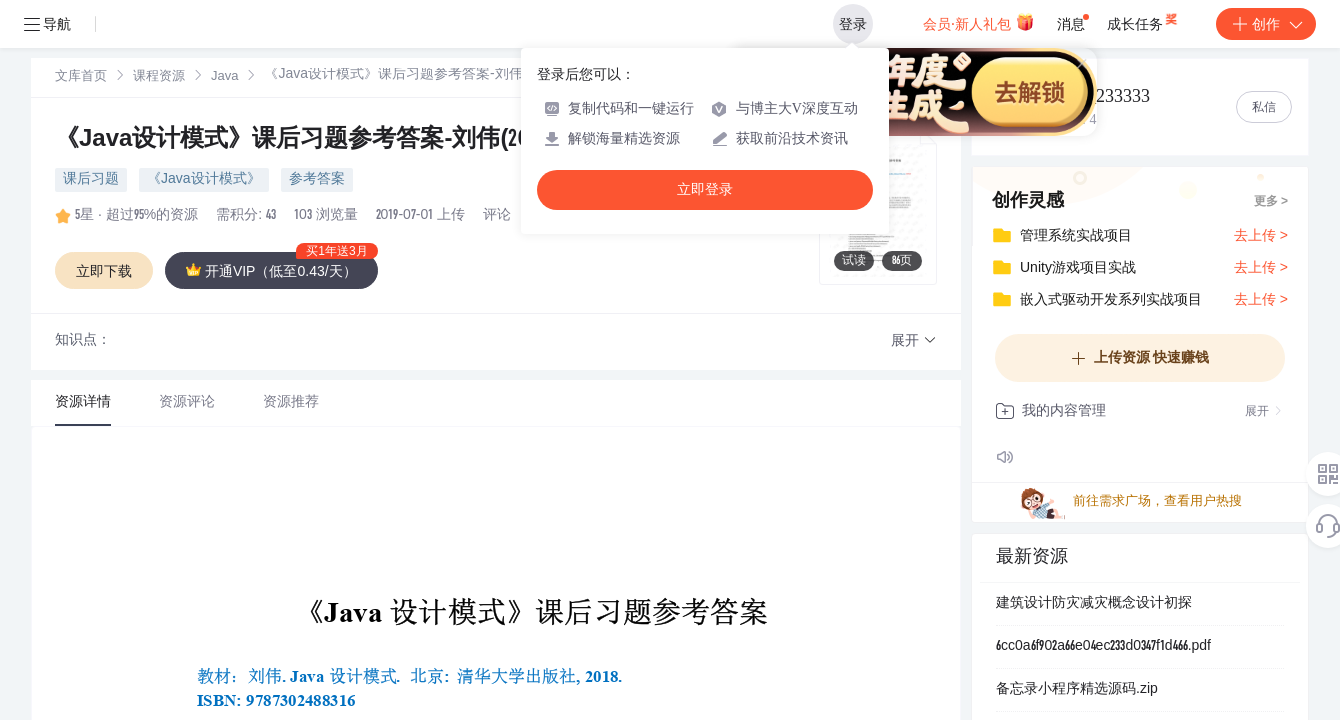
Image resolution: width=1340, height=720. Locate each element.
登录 (853, 24)
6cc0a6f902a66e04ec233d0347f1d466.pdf (1103, 647)
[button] (914, 341)
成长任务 (1143, 20)
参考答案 (317, 180)
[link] (81, 77)
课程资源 (159, 77)
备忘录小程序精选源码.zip (1077, 690)
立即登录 (705, 189)
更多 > (1271, 202)
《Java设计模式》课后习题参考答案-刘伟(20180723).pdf (348, 141)
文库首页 (81, 77)
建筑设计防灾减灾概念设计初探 (1094, 604)
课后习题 (91, 180)
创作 (1266, 24)
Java (224, 77)
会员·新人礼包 (978, 22)
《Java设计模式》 (204, 180)
